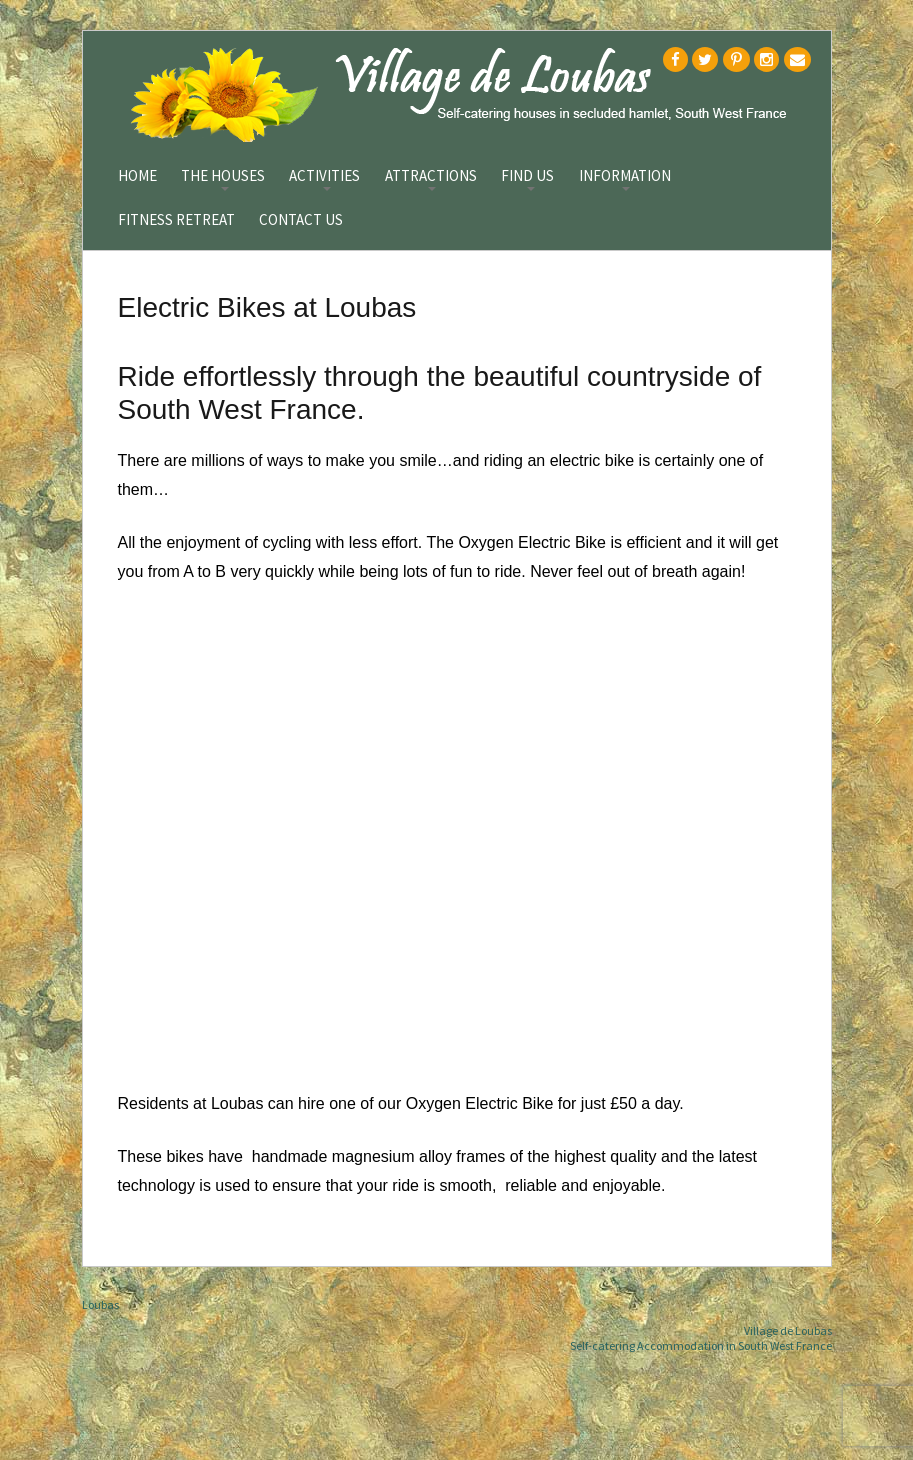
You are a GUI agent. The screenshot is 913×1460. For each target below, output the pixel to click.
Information (625, 177)
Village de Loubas (788, 1330)
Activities (324, 177)
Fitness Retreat (176, 220)
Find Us (527, 177)
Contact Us (301, 220)
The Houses (223, 177)
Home (137, 176)
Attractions (431, 177)
